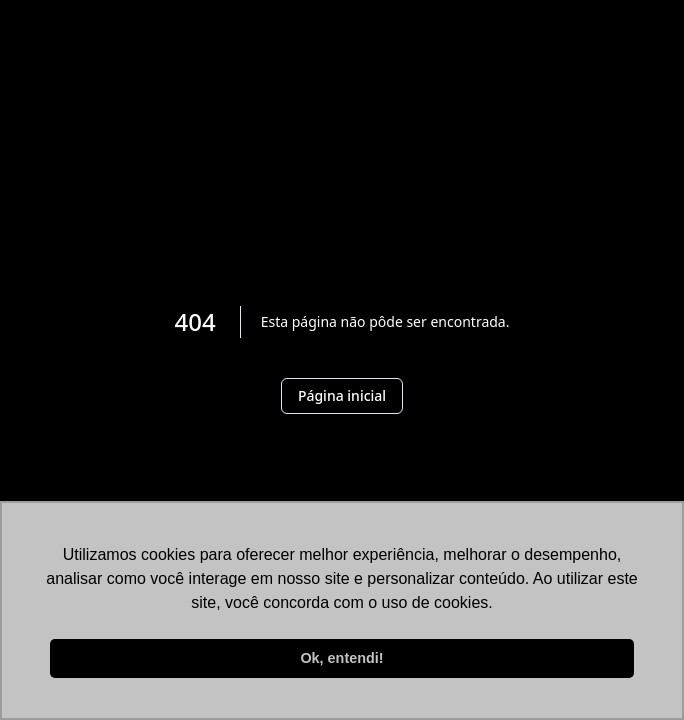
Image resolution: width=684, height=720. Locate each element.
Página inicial (342, 395)
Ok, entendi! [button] (341, 658)
